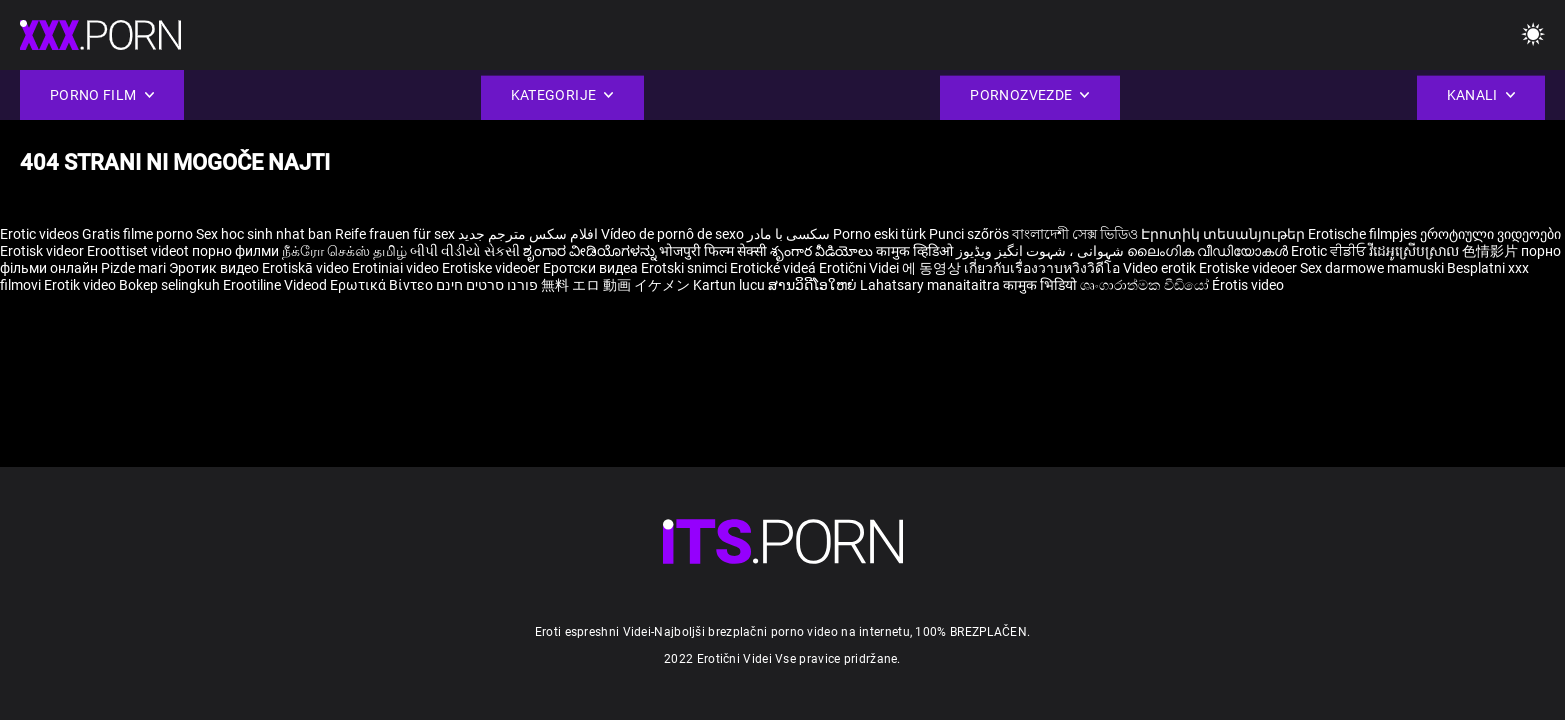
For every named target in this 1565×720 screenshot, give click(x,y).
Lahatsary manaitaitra (931, 285)
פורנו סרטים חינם (487, 285)
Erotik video (81, 285)
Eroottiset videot (139, 251)
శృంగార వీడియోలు (823, 251)
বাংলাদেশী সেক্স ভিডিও (1075, 234)
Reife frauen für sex (395, 234)
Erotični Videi (860, 268)
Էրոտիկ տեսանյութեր (1224, 234)
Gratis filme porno (137, 234)
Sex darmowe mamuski (1372, 268)
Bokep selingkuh (169, 285)
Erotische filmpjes (1362, 234)
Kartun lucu (730, 285)
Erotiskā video (307, 268)
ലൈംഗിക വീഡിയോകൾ (1209, 251)
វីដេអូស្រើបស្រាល (1415, 251)
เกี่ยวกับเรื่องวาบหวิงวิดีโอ (1043, 268)
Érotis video (1248, 285)
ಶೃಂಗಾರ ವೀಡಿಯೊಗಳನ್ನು (591, 251)
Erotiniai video (397, 268)
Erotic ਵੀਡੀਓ (1330, 251)
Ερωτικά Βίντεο (383, 285)
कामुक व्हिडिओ (916, 251)
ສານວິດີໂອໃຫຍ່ (814, 285)
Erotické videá (774, 268)
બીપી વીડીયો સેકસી (465, 251)
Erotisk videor (43, 251)
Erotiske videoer (492, 268)
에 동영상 (933, 268)
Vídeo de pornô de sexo (672, 234)
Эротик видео (215, 268)
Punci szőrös (969, 234)
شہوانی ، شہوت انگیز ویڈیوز (1041, 251)
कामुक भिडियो (1041, 285)
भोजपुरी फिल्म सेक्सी (713, 251)
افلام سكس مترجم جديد (528, 234)
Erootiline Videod (276, 285)
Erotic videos (41, 234)
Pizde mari (133, 268)
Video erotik (1161, 268)
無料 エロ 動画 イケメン (615, 285)
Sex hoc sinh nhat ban (264, 234)
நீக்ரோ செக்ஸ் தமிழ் (344, 251)
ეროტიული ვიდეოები (1490, 234)
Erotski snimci (685, 268)
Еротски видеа (592, 268)
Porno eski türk (879, 234)
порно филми (235, 251)
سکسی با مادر (788, 234)
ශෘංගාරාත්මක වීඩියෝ (1146, 285)
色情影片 (1491, 251)
